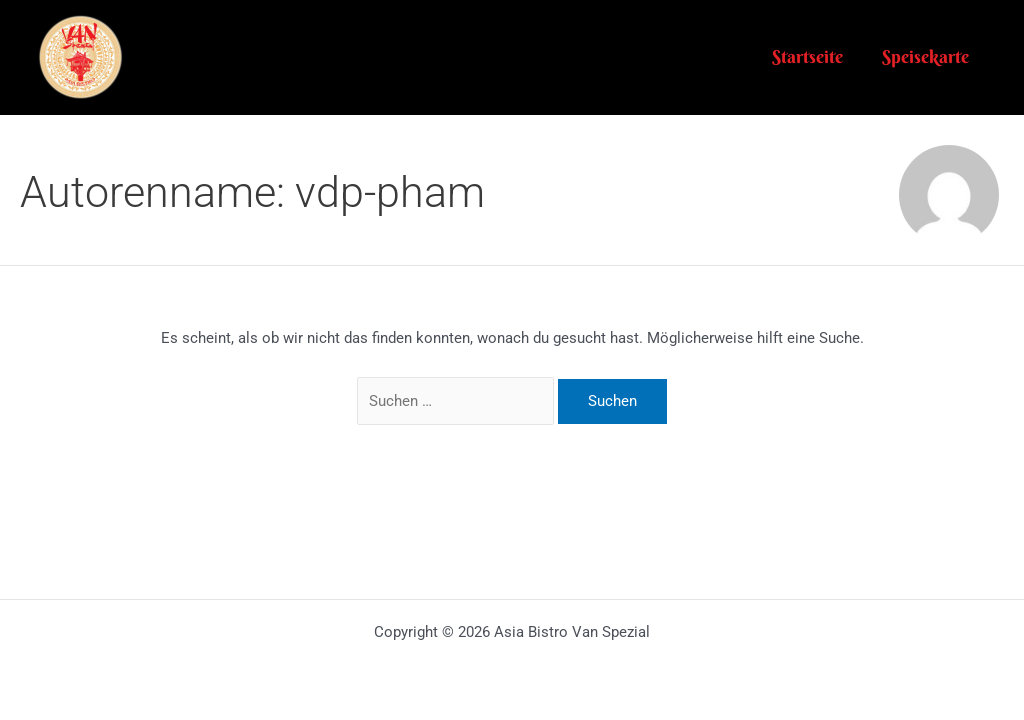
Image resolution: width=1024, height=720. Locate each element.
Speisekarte (927, 56)
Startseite (812, 56)
